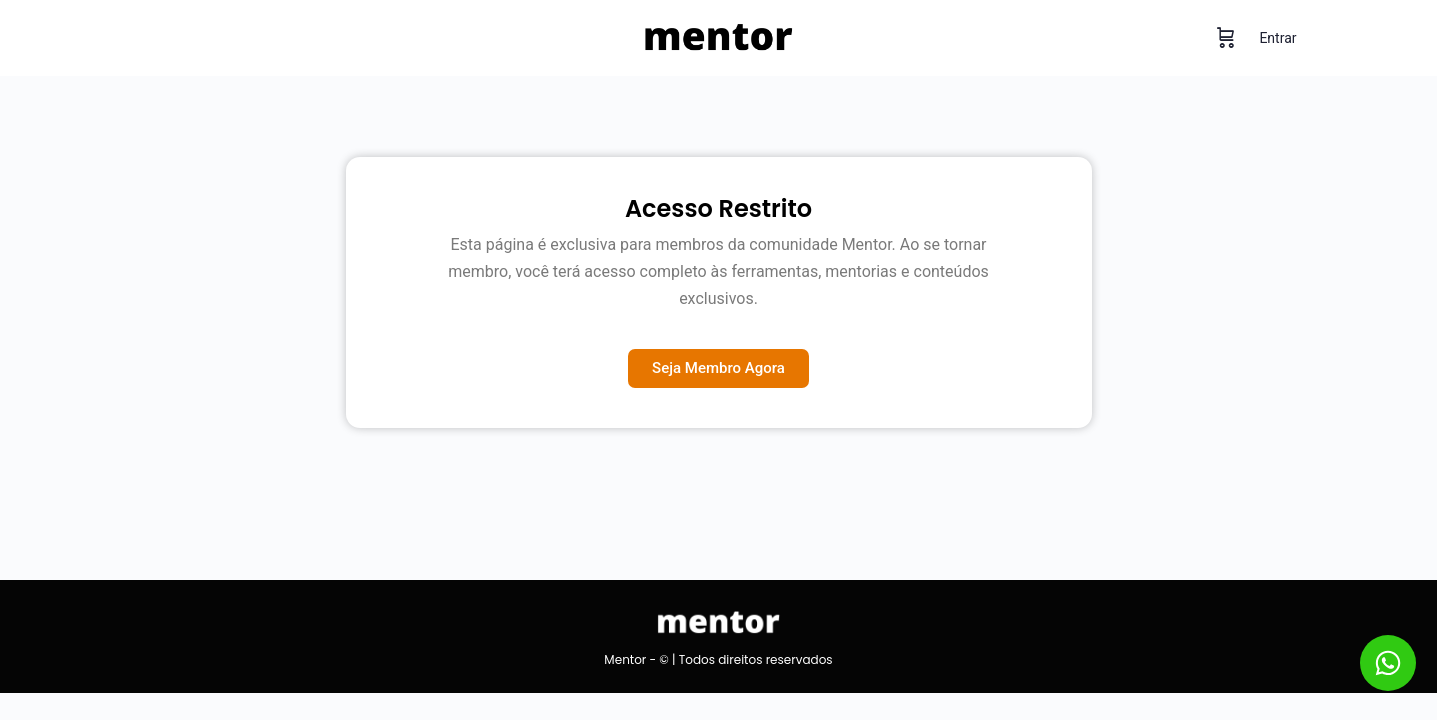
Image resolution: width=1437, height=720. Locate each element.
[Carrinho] (1226, 38)
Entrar (1277, 38)
